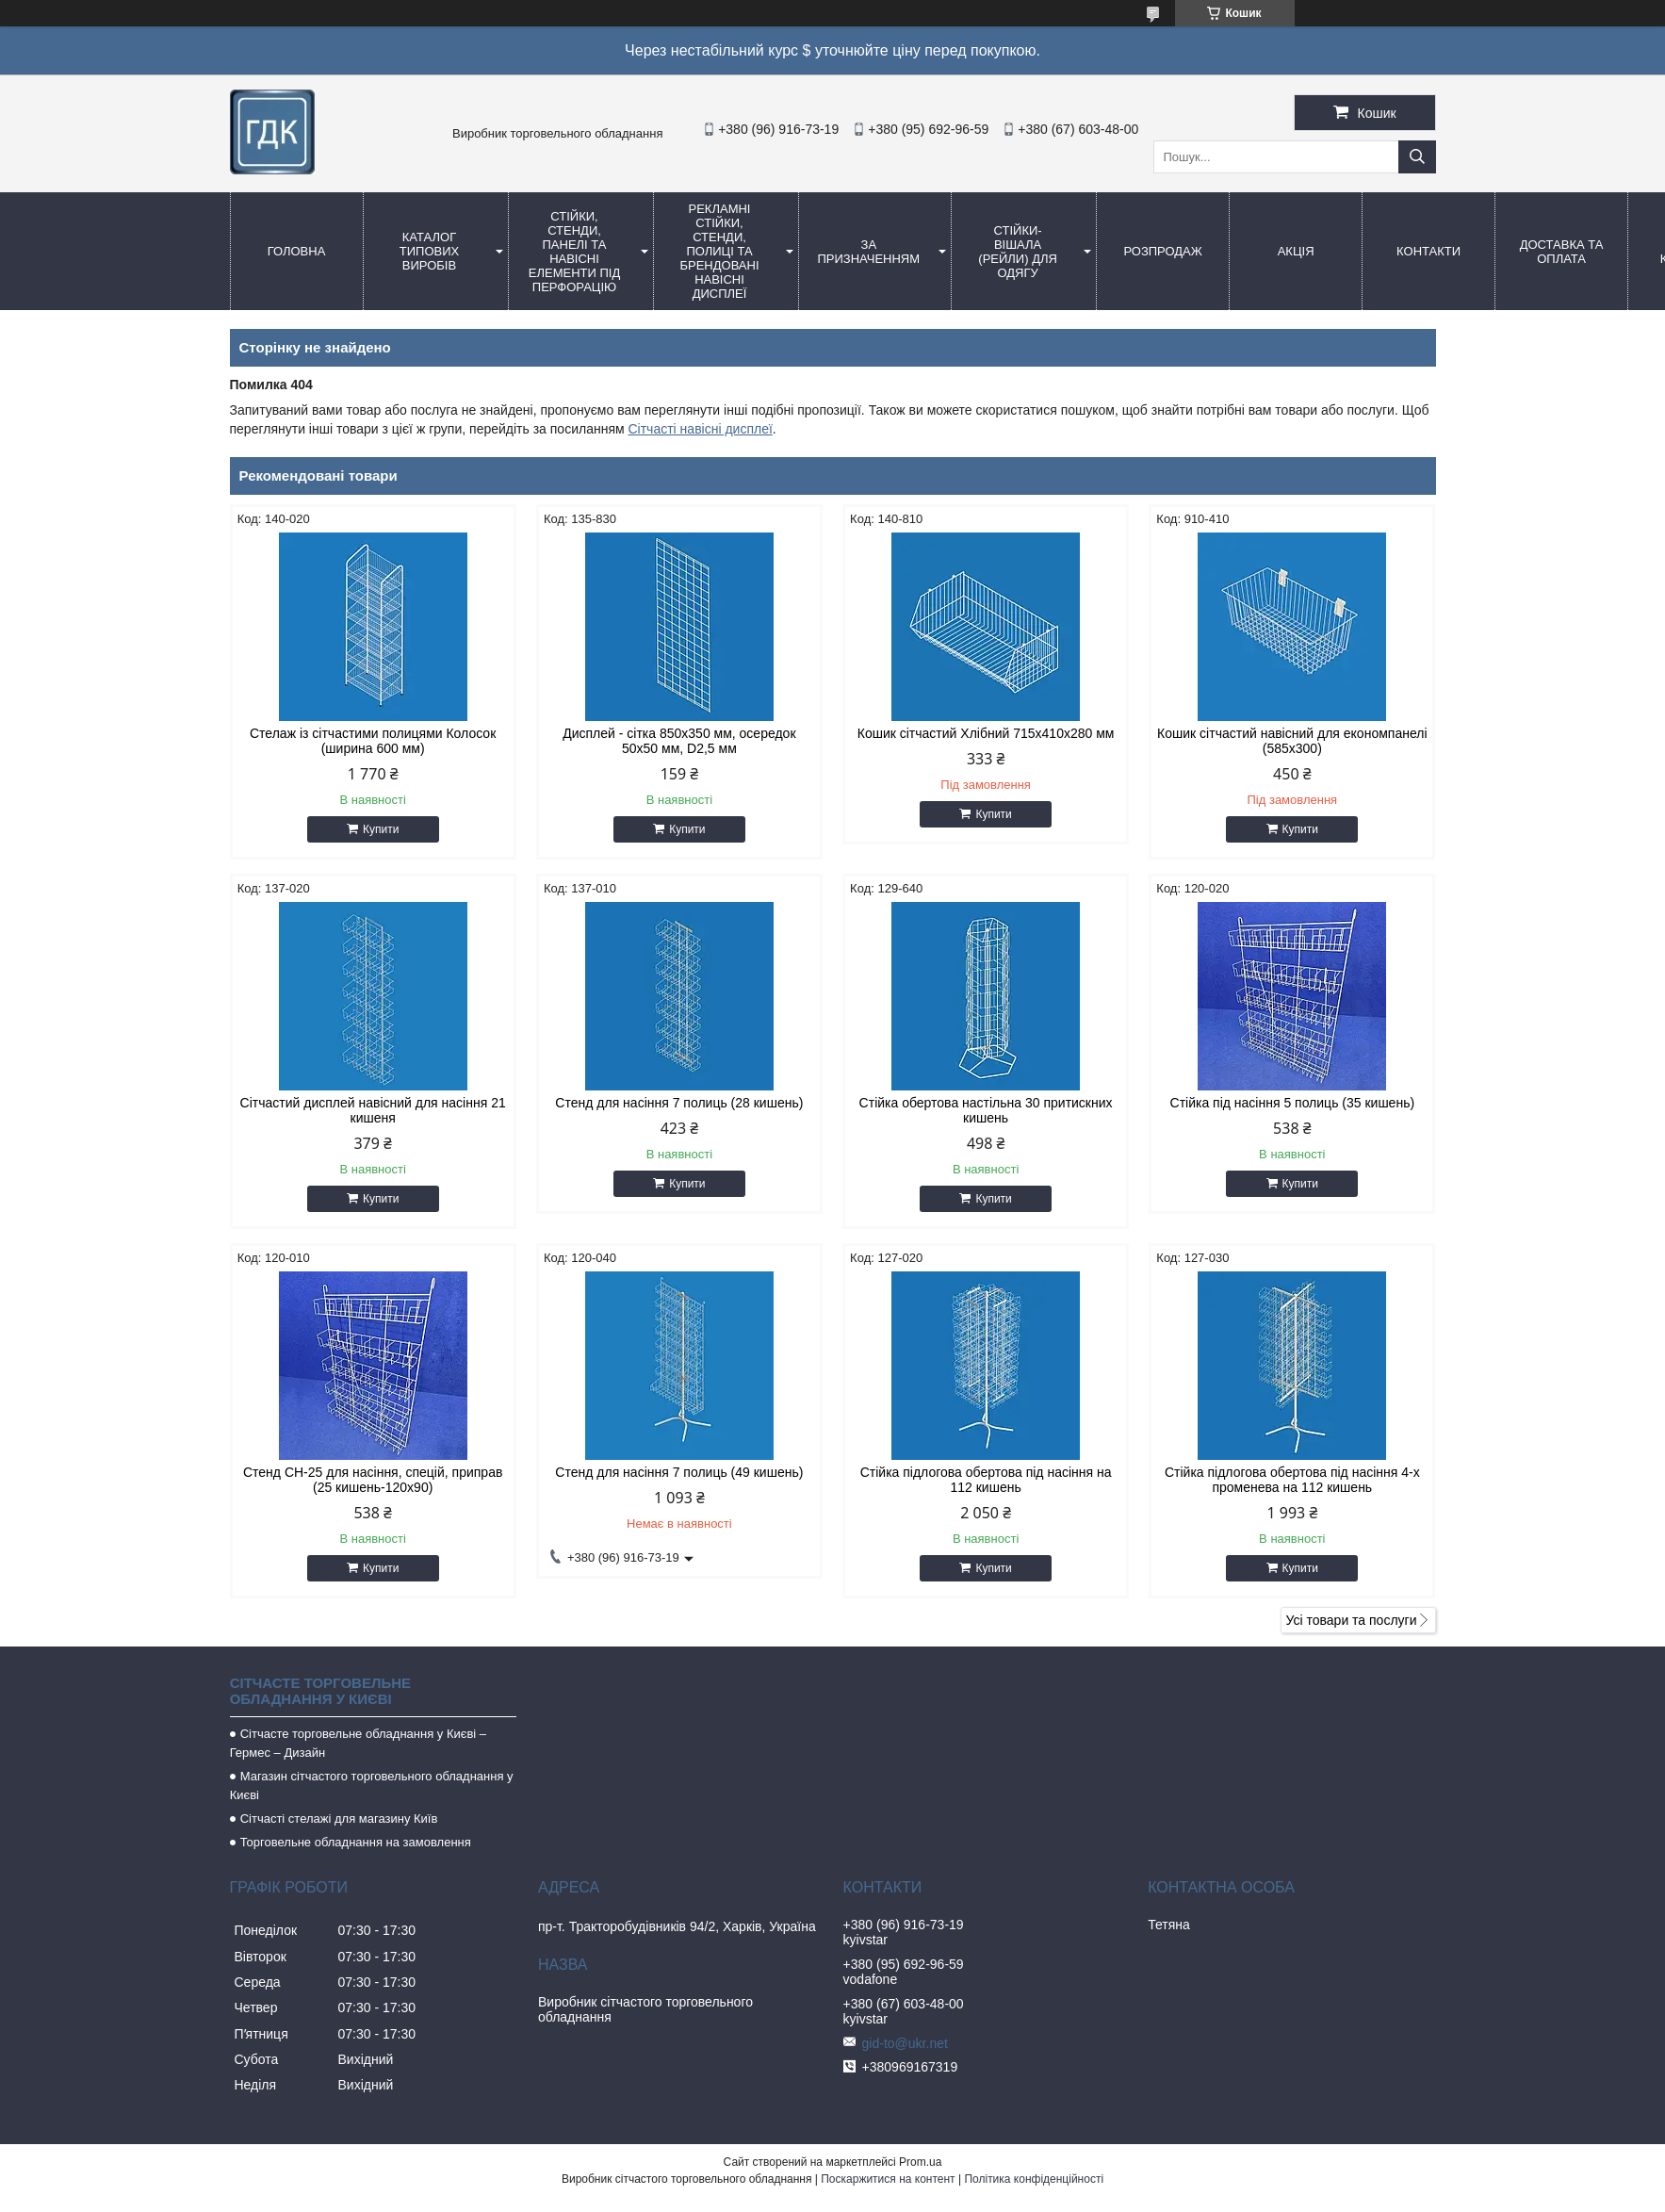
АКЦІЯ (1296, 251)
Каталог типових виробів (429, 251)
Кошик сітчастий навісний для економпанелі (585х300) (1292, 741)
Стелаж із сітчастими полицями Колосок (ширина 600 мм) (373, 741)
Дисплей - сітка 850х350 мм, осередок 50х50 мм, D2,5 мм (679, 741)
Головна (297, 251)
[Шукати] (1417, 156)
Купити (381, 829)
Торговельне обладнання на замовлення (355, 1842)
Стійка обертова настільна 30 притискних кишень (986, 1110)
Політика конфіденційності (1033, 2179)
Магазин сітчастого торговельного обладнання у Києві (372, 1785)
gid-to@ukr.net (905, 2043)
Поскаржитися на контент (888, 2179)
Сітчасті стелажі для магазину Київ (339, 1818)
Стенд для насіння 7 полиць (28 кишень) (679, 1102)
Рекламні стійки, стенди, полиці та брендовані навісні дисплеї (719, 251)
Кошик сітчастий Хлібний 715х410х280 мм (986, 733)
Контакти (1428, 251)
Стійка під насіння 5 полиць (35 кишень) (1292, 1102)
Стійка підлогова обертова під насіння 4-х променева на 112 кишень (1292, 1480)
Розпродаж (1162, 251)
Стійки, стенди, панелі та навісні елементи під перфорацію (574, 251)
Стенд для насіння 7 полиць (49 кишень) (679, 1472)
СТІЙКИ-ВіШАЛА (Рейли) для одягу (1017, 251)
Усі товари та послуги (1351, 1620)
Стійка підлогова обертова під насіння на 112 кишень (986, 1480)
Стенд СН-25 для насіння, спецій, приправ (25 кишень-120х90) (372, 1480)
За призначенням (869, 252)
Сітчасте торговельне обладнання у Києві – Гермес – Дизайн (358, 1743)
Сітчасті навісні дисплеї (700, 428)
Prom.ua (920, 2162)
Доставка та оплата (1562, 252)
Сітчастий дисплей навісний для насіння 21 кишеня (373, 1110)
